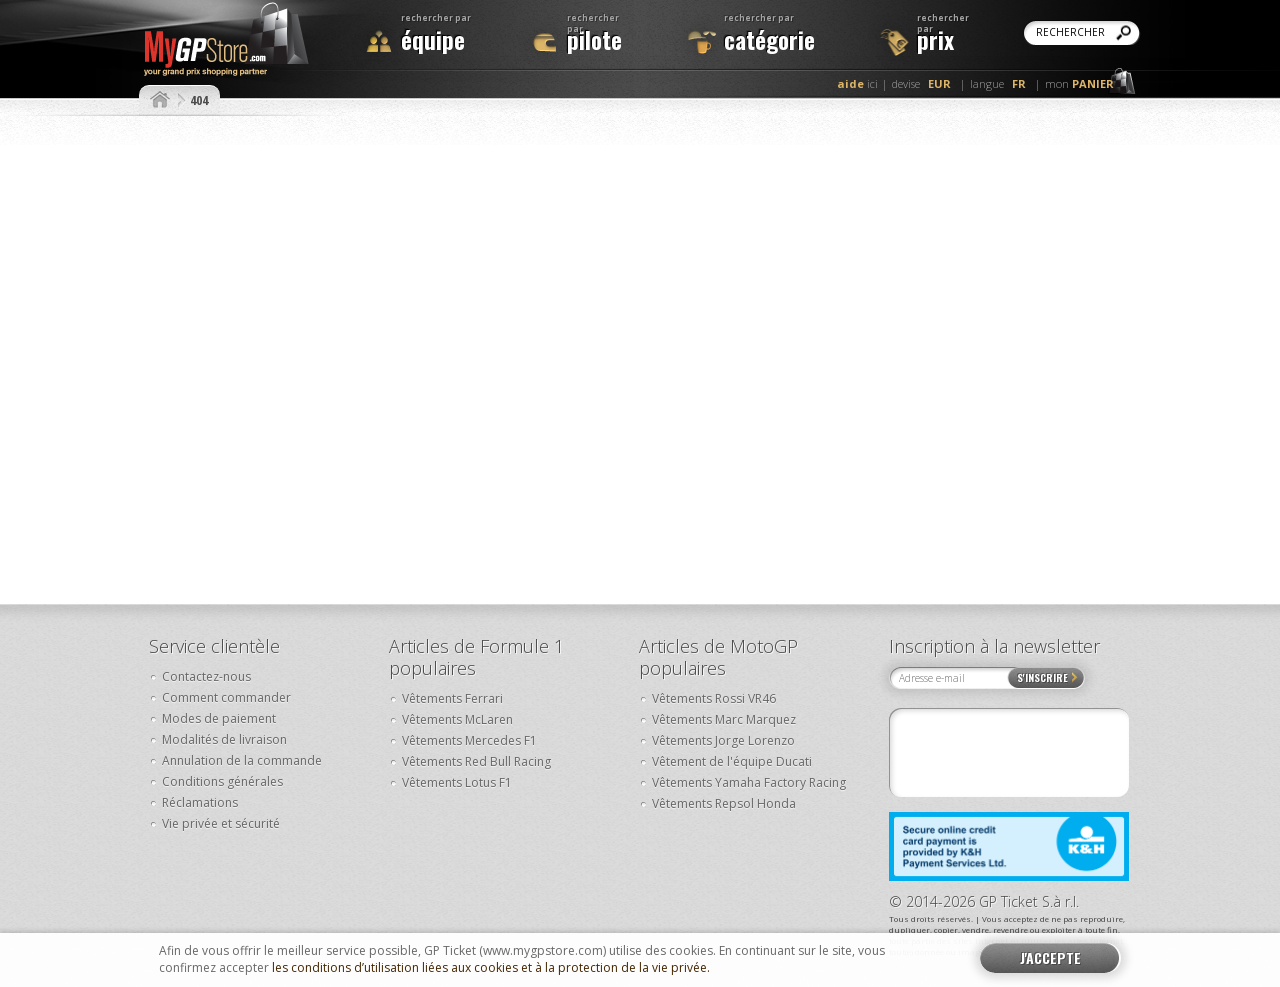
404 (199, 100)
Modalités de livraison (224, 739)
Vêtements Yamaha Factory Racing (749, 782)
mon (1079, 83)
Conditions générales (222, 781)
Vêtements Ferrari (452, 698)
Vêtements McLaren (457, 719)
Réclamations (200, 802)
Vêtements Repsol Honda (724, 803)
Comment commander (226, 697)
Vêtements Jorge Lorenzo (723, 740)
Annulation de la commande (242, 760)
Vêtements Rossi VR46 (714, 698)
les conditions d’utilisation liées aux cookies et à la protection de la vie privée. (491, 968)
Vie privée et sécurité (221, 823)
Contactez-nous (206, 676)
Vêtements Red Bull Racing (476, 761)
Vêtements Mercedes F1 (469, 740)
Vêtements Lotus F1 (457, 782)
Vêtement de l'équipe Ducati (732, 761)
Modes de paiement (219, 718)
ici (857, 83)
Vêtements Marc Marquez (724, 719)
